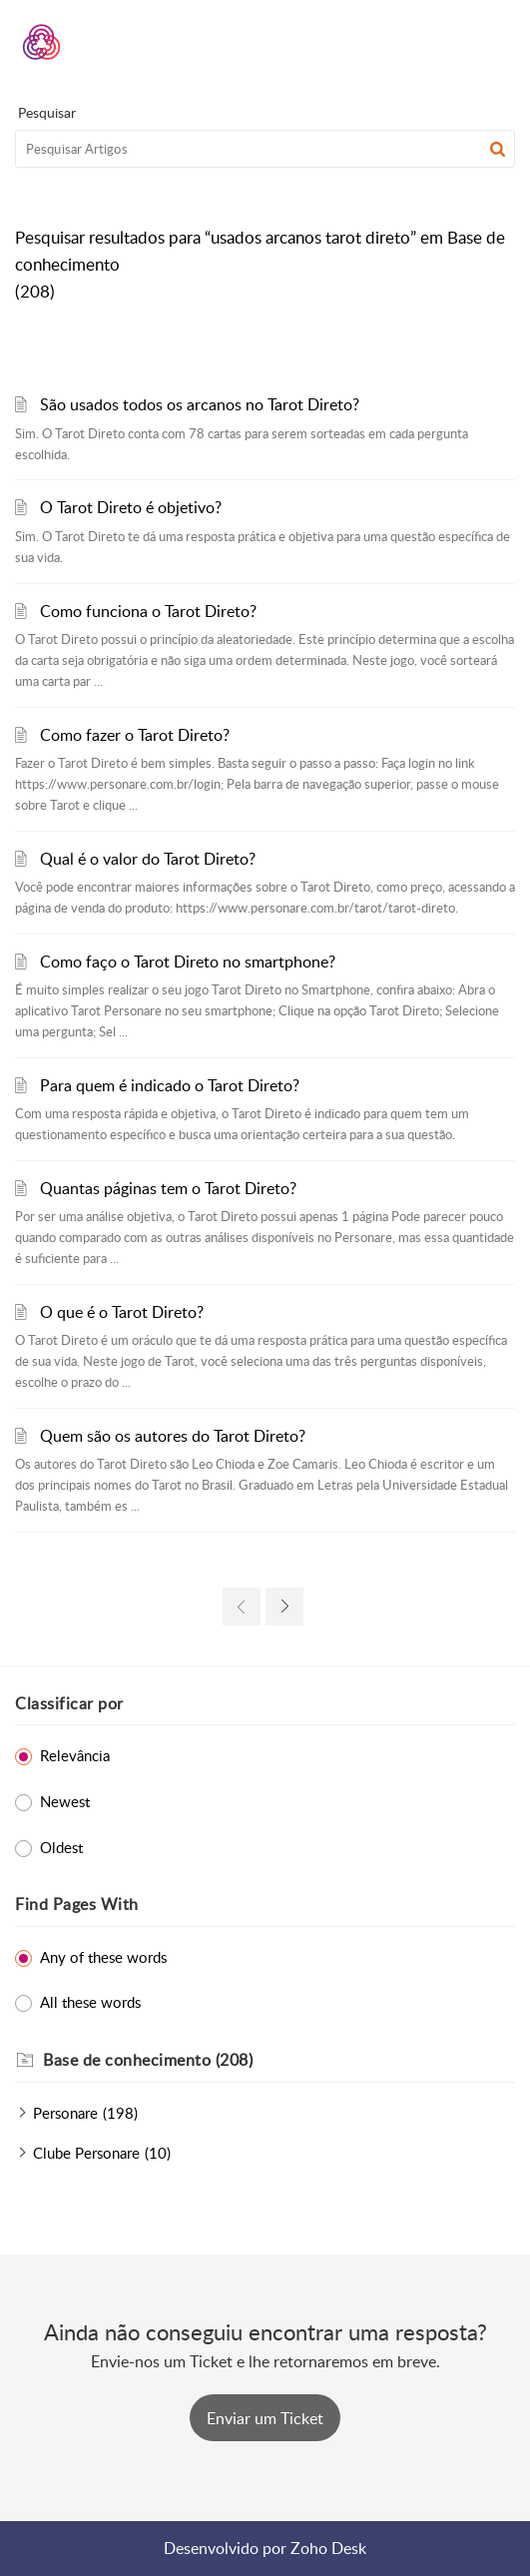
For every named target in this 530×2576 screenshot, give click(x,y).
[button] (447, 42)
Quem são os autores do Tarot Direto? (172, 1436)
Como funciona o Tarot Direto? (148, 611)
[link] (242, 1606)
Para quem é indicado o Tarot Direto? (169, 1085)
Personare (65, 2113)
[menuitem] (447, 42)
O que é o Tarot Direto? (122, 1312)
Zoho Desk (328, 2548)
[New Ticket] (265, 2418)
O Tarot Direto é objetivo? (131, 507)
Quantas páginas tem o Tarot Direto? (168, 1188)
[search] (265, 149)
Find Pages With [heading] (77, 1904)
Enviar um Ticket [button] (265, 2418)
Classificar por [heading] (69, 1703)
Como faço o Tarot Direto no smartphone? (187, 961)
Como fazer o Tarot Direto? (135, 735)
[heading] (279, 2061)
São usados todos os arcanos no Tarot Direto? (199, 404)
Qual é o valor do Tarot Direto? (148, 859)
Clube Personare (86, 2153)
